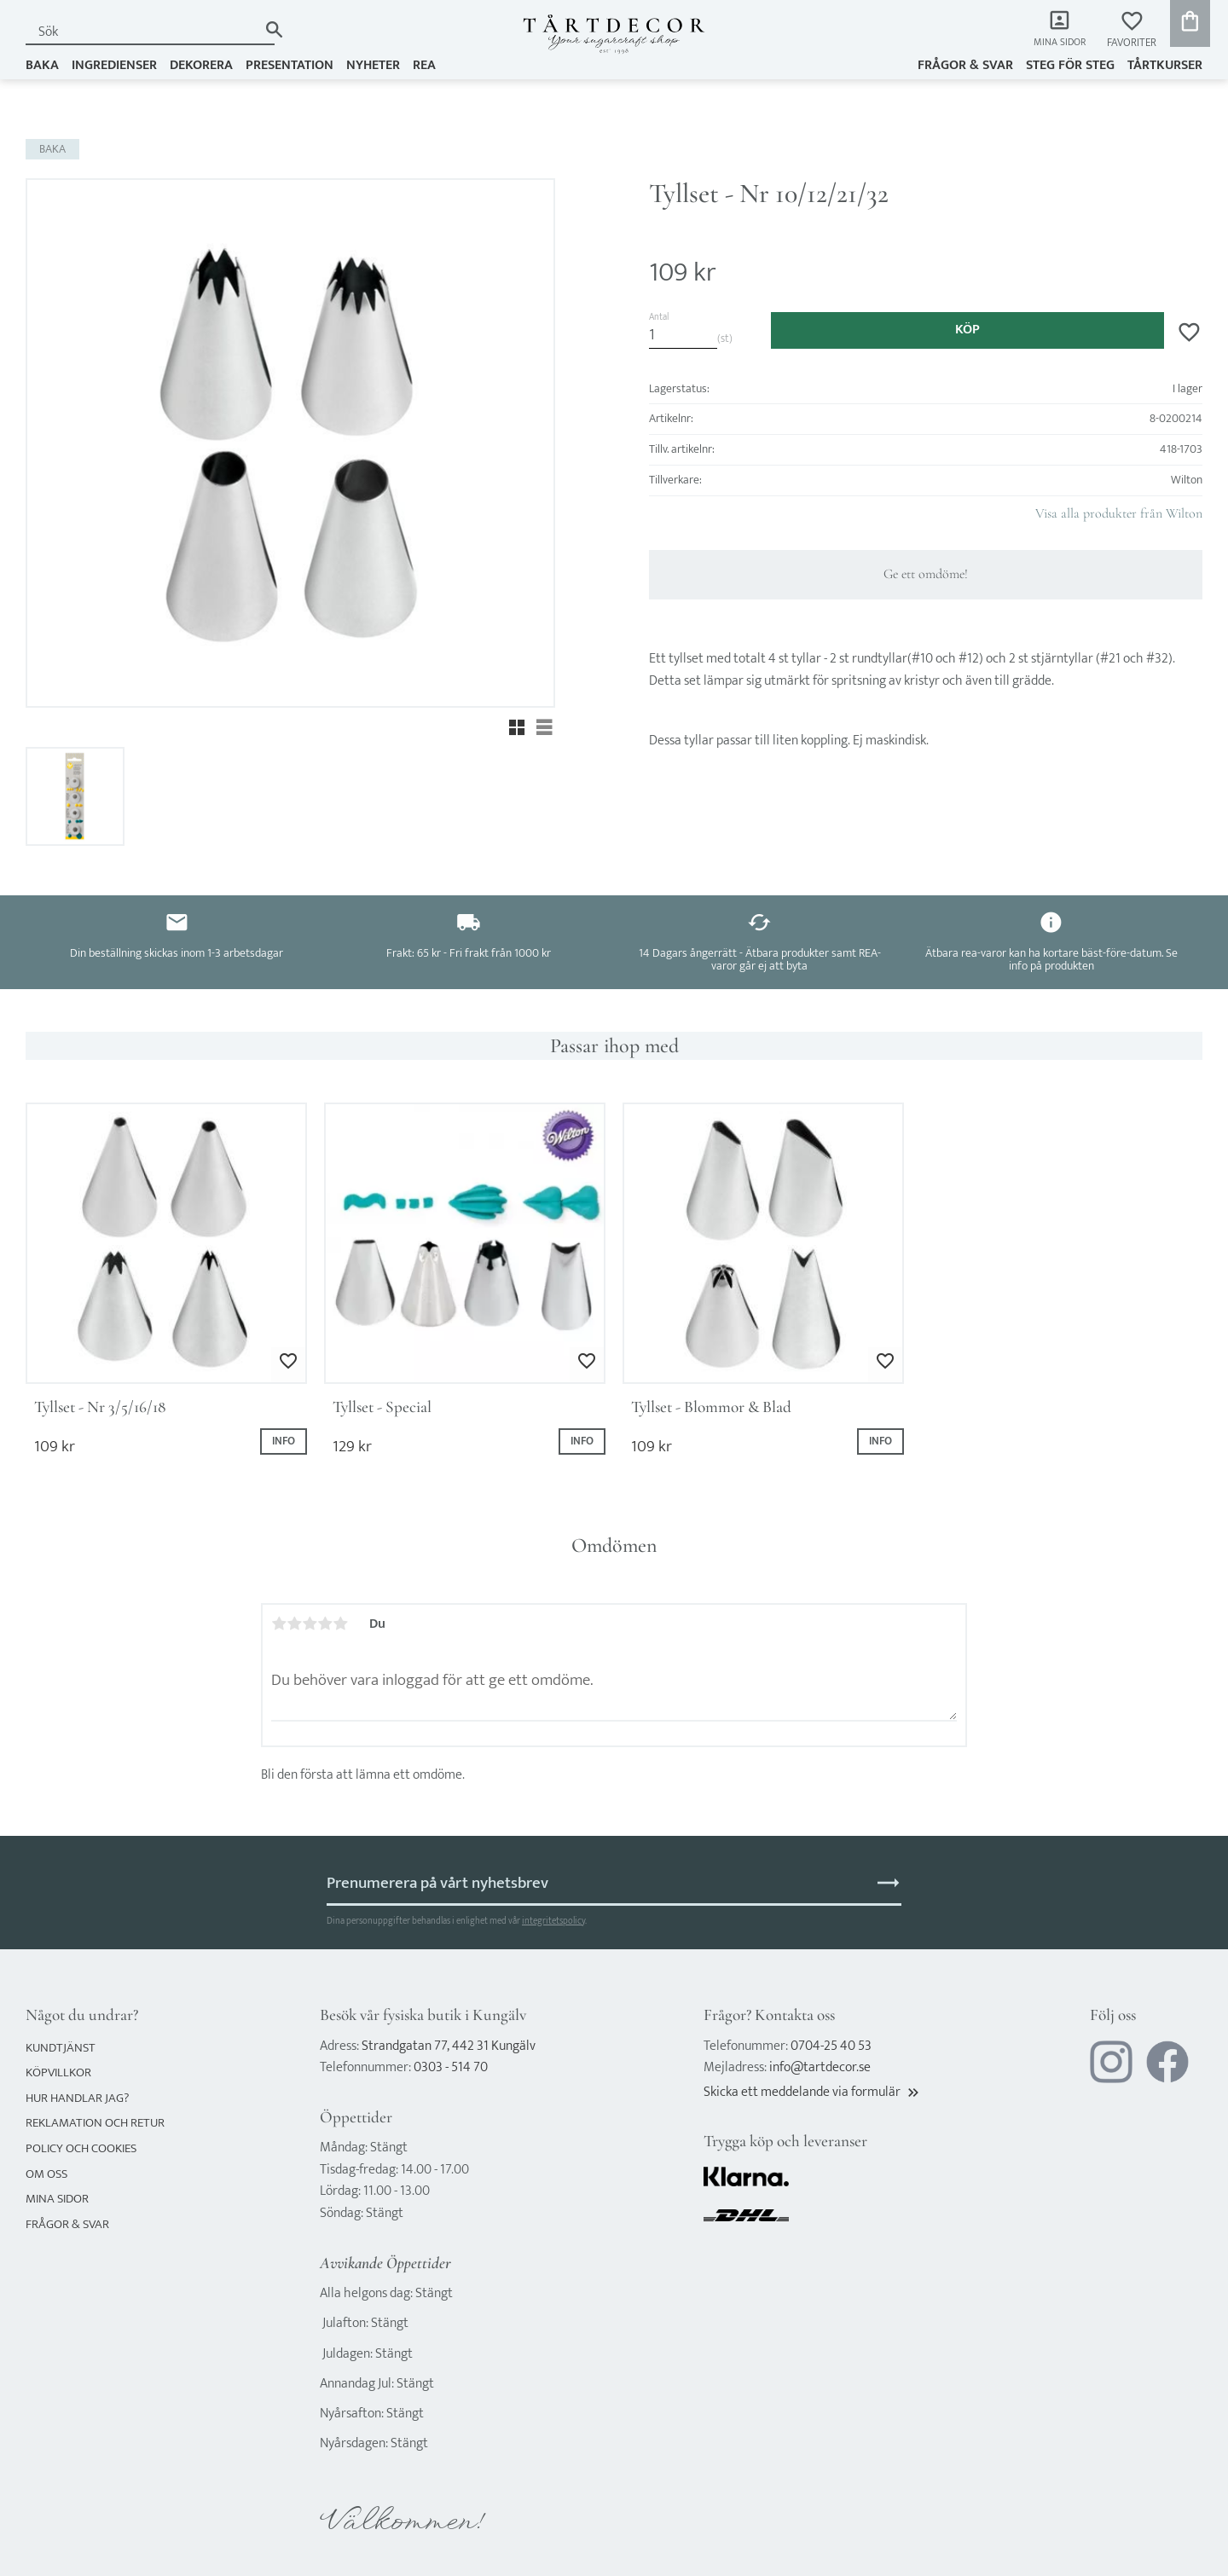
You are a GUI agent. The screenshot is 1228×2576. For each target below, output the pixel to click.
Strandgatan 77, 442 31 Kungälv (449, 2046)
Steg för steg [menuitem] (1070, 65)
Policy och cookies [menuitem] (81, 2148)
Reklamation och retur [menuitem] (95, 2122)
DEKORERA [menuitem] (201, 65)
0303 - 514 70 (451, 2067)
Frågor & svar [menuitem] (965, 65)
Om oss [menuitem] (46, 2174)
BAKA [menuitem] (42, 65)
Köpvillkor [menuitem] (58, 2072)
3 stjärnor (309, 1623)
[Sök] (274, 29)
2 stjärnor (294, 1623)
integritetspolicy (553, 1921)
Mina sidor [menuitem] (1058, 43)
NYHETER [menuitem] (373, 65)
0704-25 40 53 (831, 2046)
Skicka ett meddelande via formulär (813, 2092)
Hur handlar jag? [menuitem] (77, 2098)
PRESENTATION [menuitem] (289, 65)
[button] (1131, 30)
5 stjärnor (340, 1623)
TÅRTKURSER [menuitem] (1164, 65)
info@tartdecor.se (820, 2067)
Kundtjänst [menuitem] (61, 2047)
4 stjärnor (325, 1623)
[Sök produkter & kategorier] (142, 31)
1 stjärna (279, 1623)
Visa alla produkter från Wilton (1118, 513)
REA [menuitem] (424, 65)
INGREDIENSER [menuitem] (114, 65)
